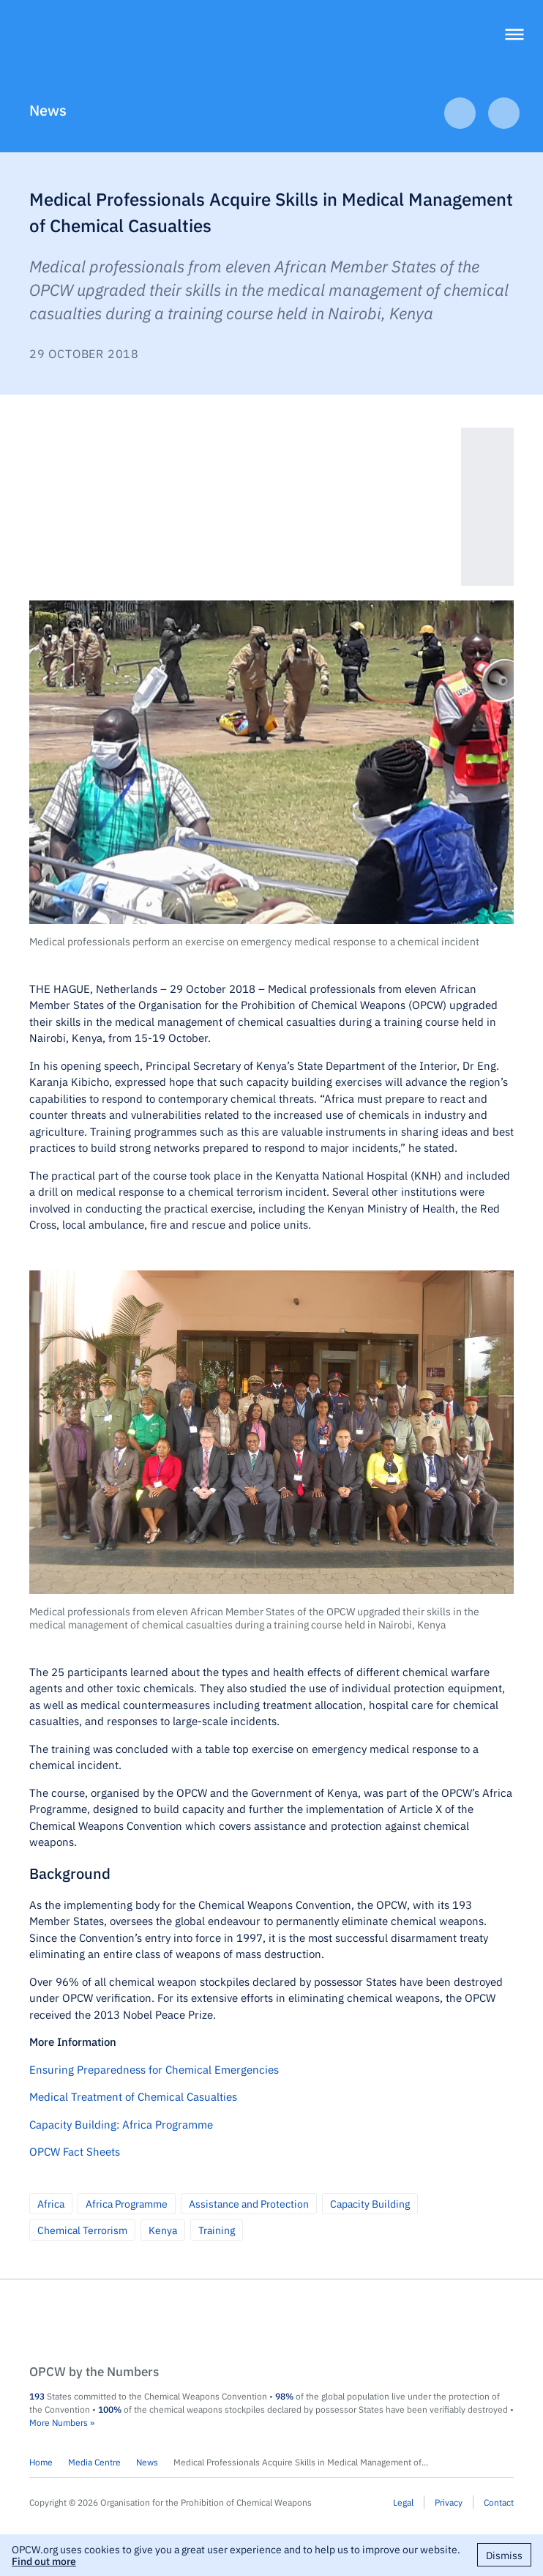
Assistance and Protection (249, 2203)
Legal (403, 2502)
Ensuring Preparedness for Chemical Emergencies (154, 2069)
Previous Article (460, 113)
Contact (499, 2502)
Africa (50, 2203)
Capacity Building (370, 2203)
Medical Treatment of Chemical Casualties (133, 2096)
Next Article (504, 113)
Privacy (449, 2502)
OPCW (271, 2323)
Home (41, 2462)
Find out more (44, 2560)
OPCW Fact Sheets (74, 2151)
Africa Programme (127, 2203)
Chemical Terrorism (82, 2229)
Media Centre (94, 2462)
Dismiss (504, 2554)
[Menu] (514, 35)
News (48, 109)
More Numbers (58, 2422)
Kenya (163, 2229)
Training (216, 2229)
